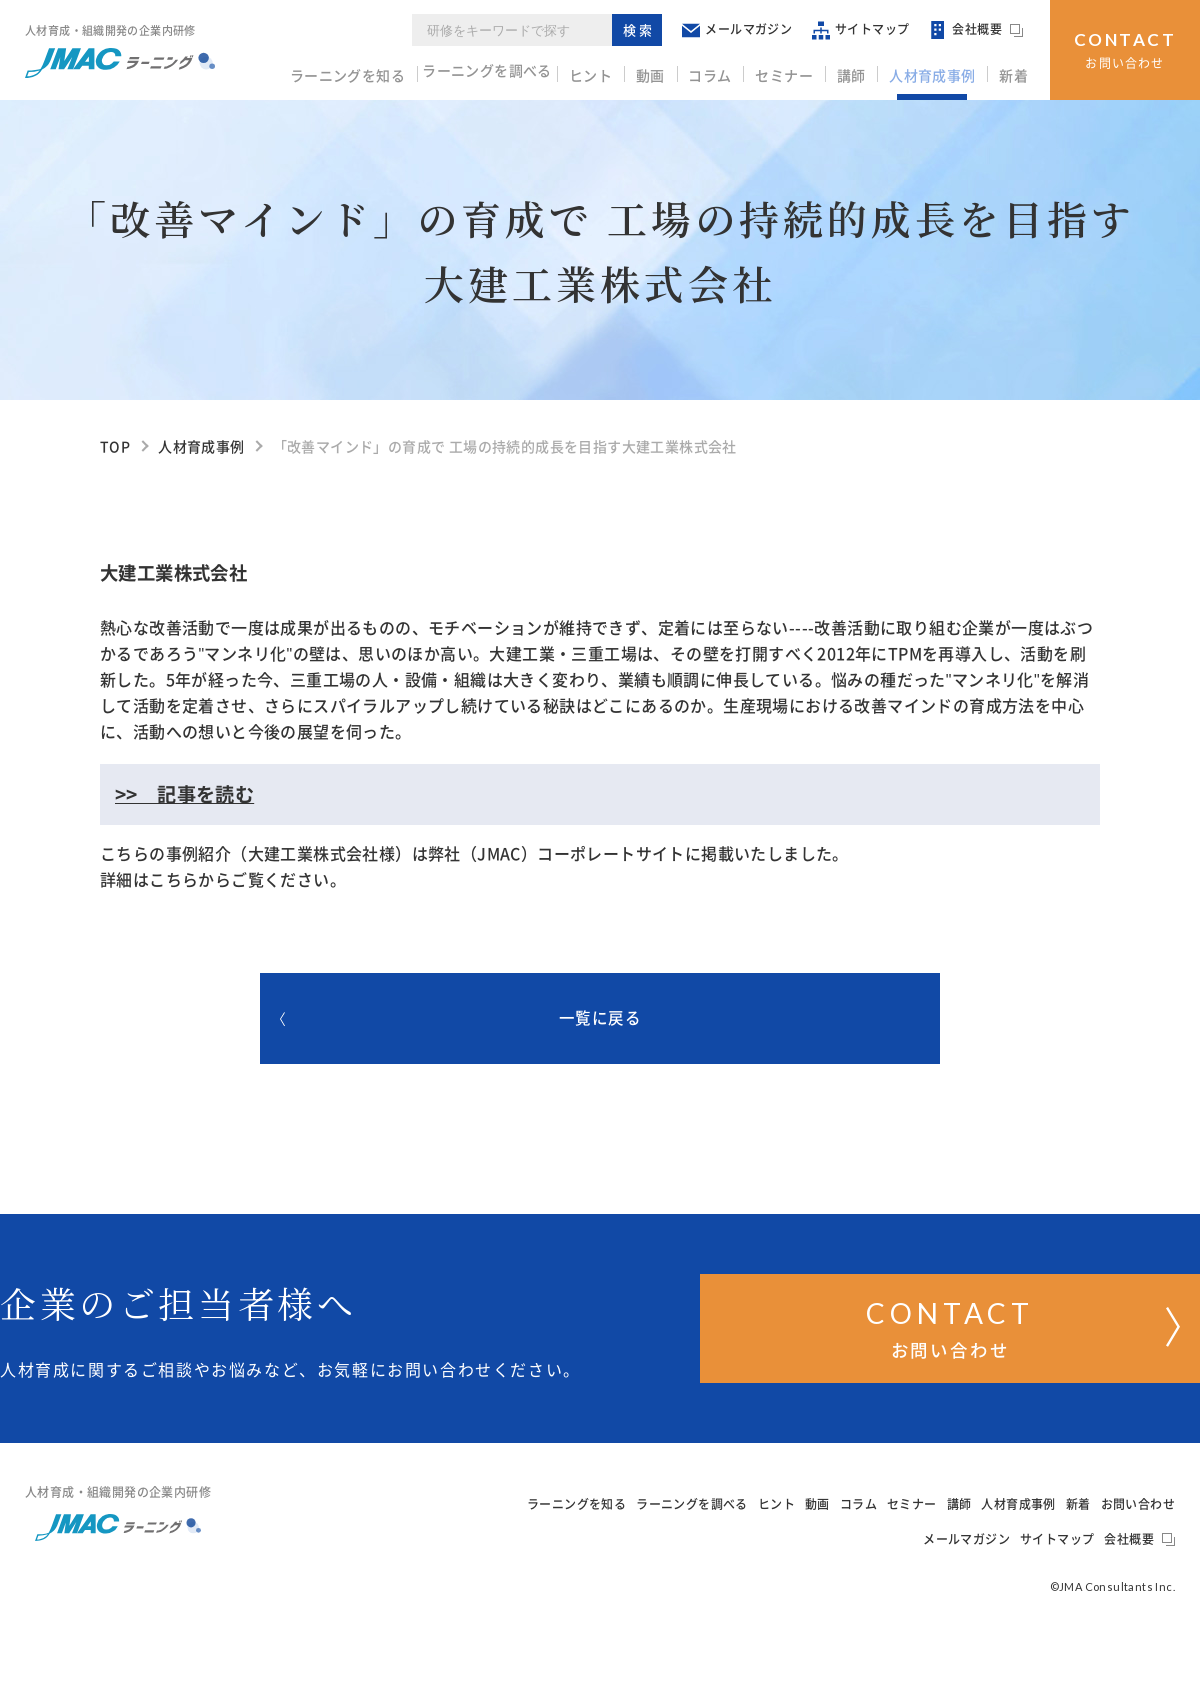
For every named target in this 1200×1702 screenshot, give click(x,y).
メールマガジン (744, 29)
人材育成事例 (938, 71)
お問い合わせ (1125, 47)
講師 (860, 71)
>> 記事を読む (184, 794)
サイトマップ (867, 29)
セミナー (797, 71)
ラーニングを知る (365, 71)
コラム (726, 71)
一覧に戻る (530, 1023)
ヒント (614, 71)
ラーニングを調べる (509, 71)
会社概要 (983, 30)
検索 (645, 29)
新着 (1015, 71)
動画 (670, 71)
